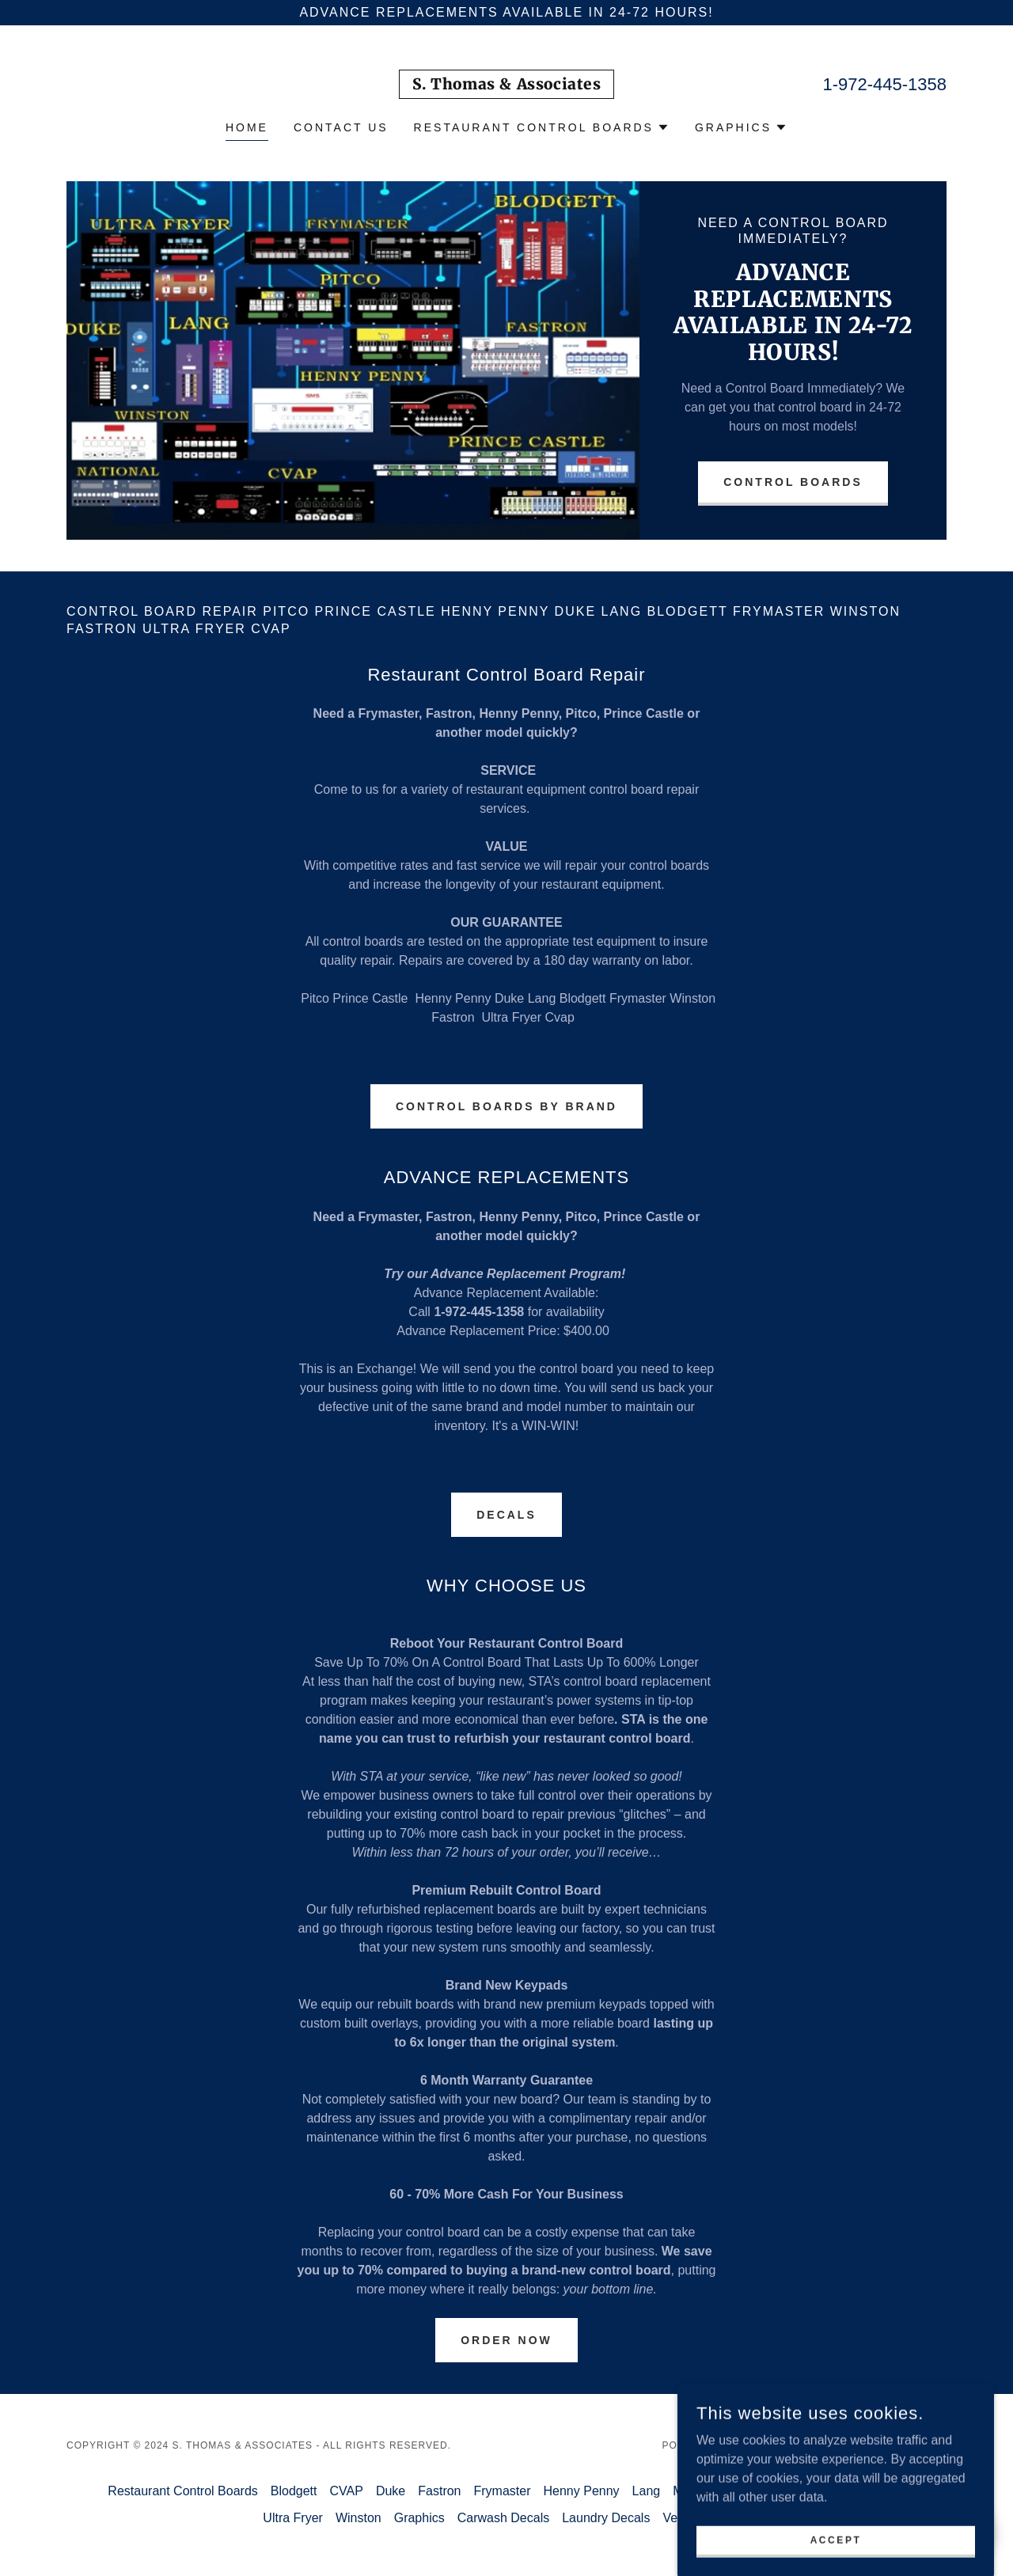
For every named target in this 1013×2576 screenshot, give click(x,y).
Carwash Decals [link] (503, 2518)
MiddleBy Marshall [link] (724, 2491)
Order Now (506, 2340)
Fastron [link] (439, 2491)
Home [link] (247, 127)
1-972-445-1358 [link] (884, 84)
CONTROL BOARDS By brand (506, 1106)
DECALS (506, 1514)
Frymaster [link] (502, 2491)
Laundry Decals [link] (606, 2518)
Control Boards (792, 482)
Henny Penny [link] (582, 2491)
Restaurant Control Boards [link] (182, 2491)
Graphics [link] (419, 2518)
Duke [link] (390, 2491)
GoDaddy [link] (764, 2445)
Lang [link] (646, 2491)
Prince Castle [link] (867, 2491)
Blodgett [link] (294, 2491)
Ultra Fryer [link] (293, 2518)
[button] (542, 127)
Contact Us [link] (341, 127)
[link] (507, 85)
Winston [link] (358, 2518)
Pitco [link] (803, 2491)
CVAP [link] (346, 2491)
